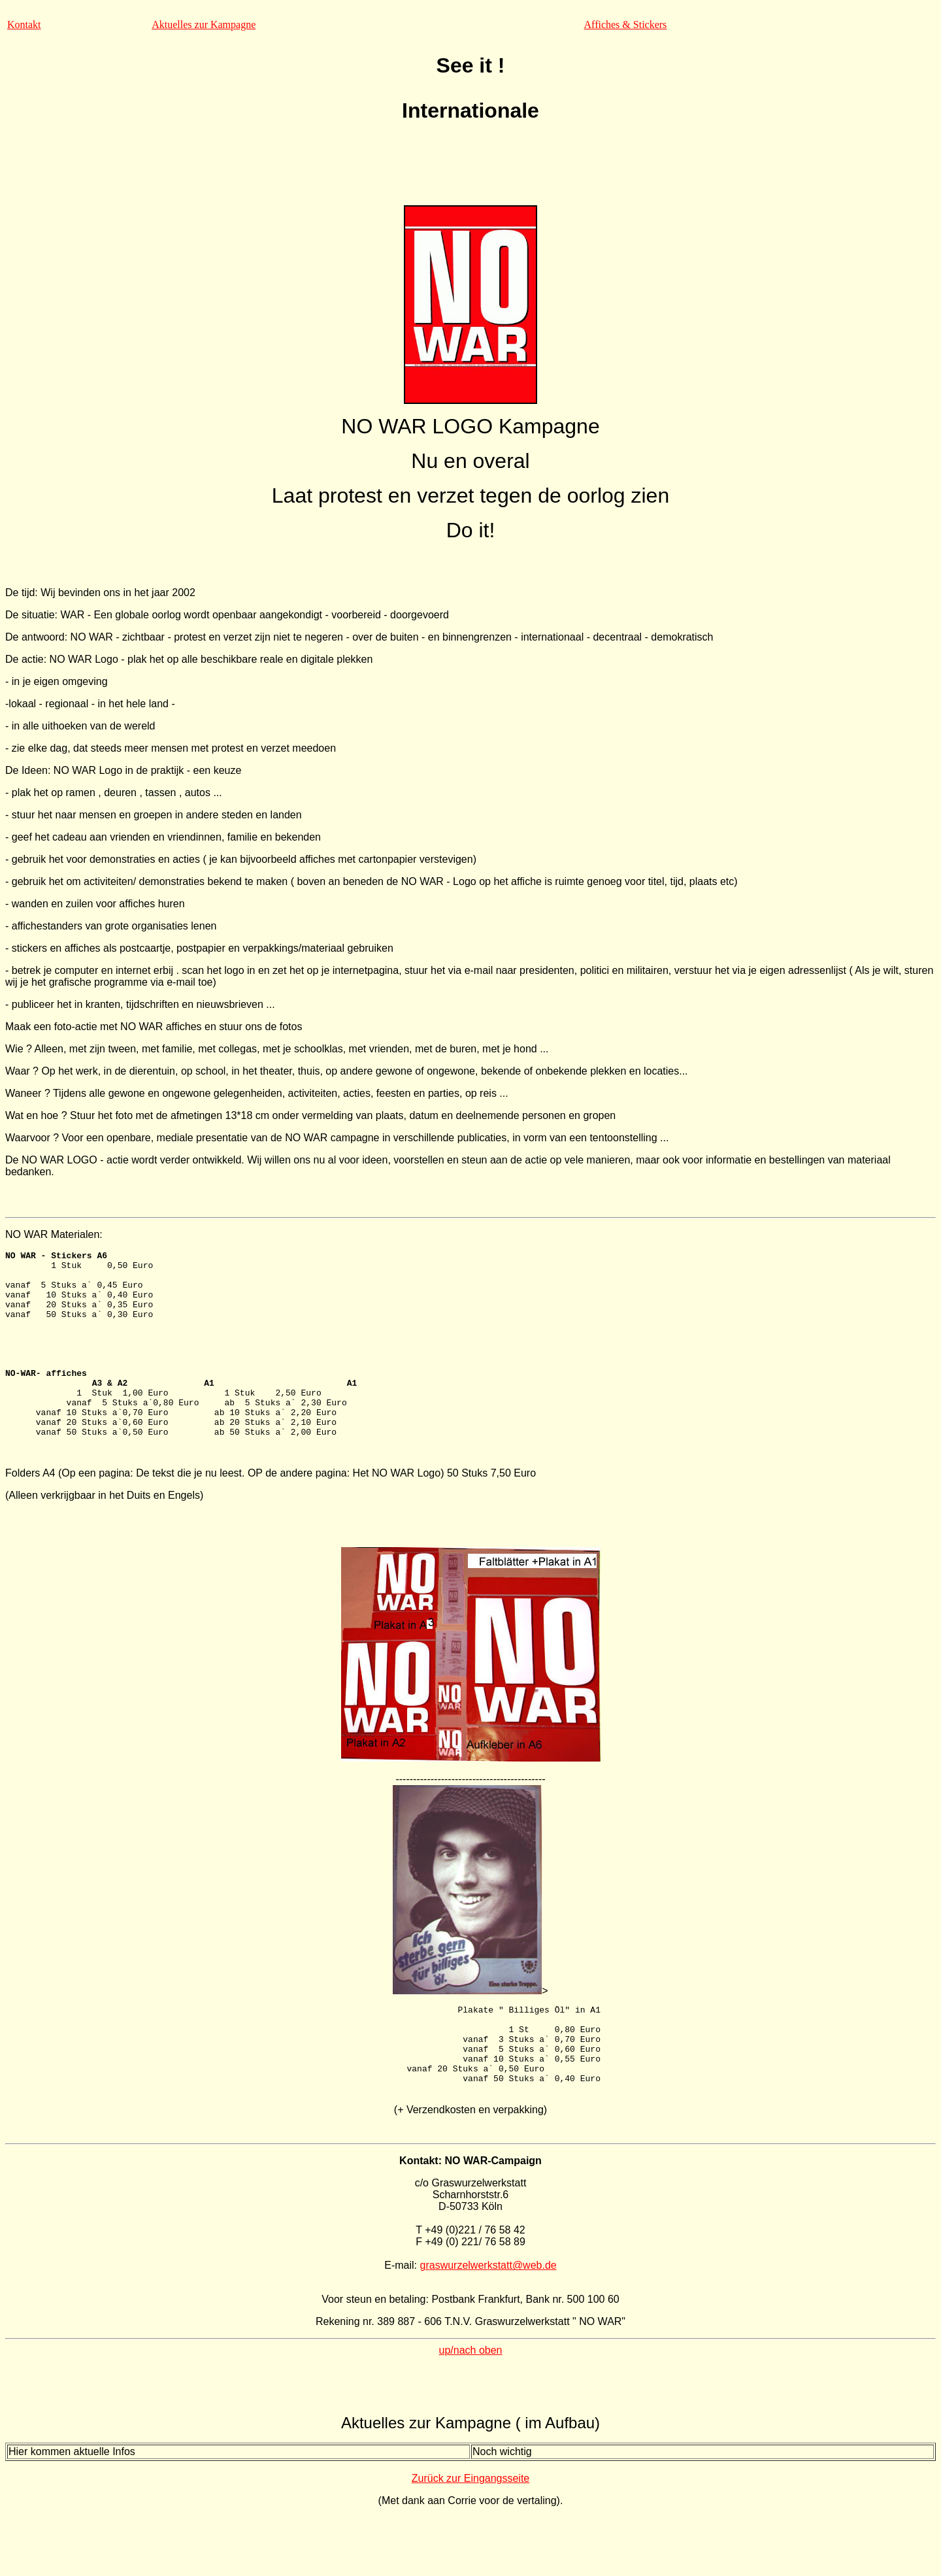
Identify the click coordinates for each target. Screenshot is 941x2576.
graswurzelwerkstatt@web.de (488, 2324)
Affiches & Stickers (625, 24)
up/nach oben (471, 2409)
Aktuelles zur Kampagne (204, 24)
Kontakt (24, 24)
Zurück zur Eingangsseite (471, 2537)
